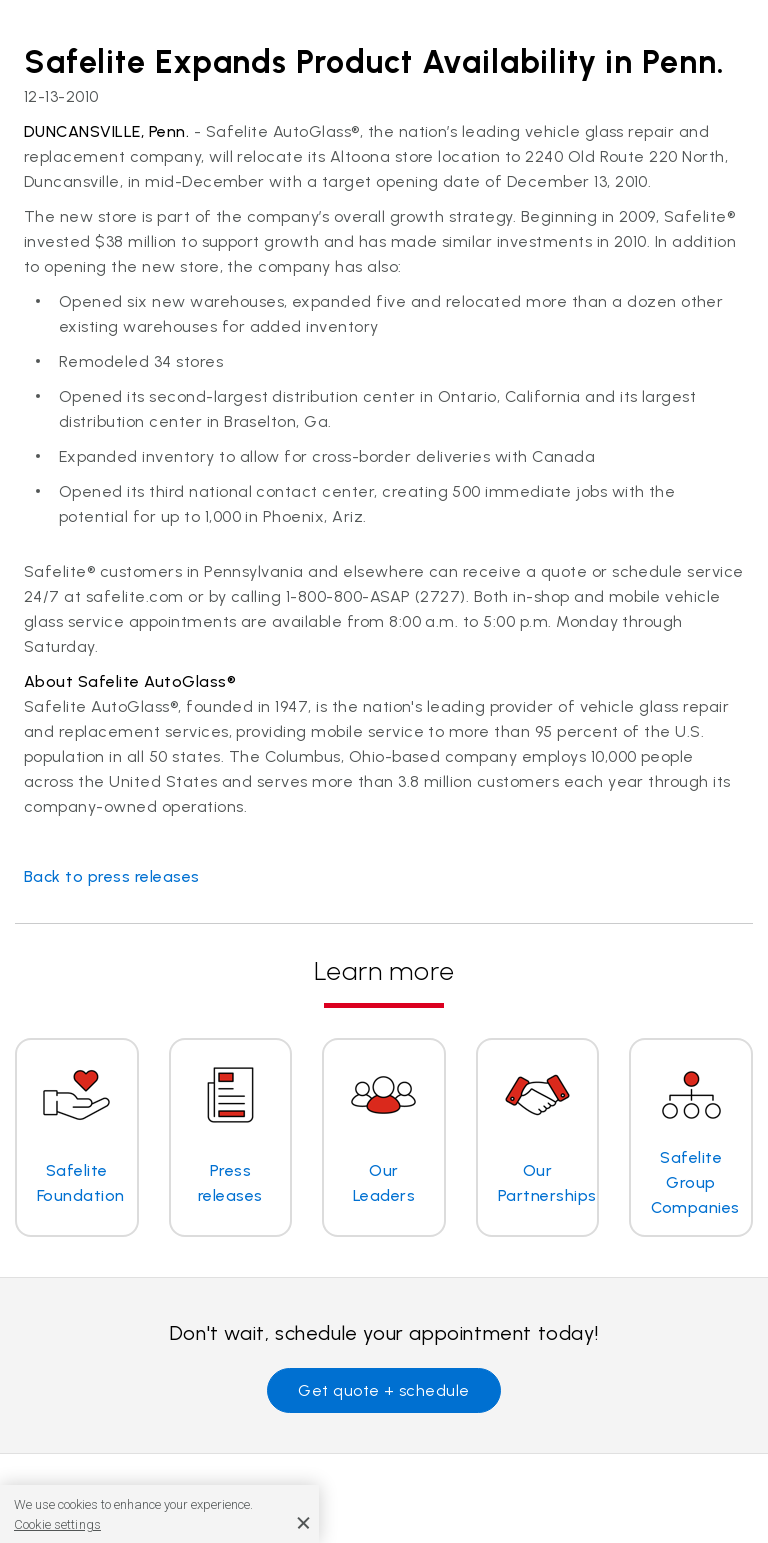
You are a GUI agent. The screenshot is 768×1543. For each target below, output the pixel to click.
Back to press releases (112, 876)
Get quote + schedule (384, 1390)
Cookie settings (57, 1524)
